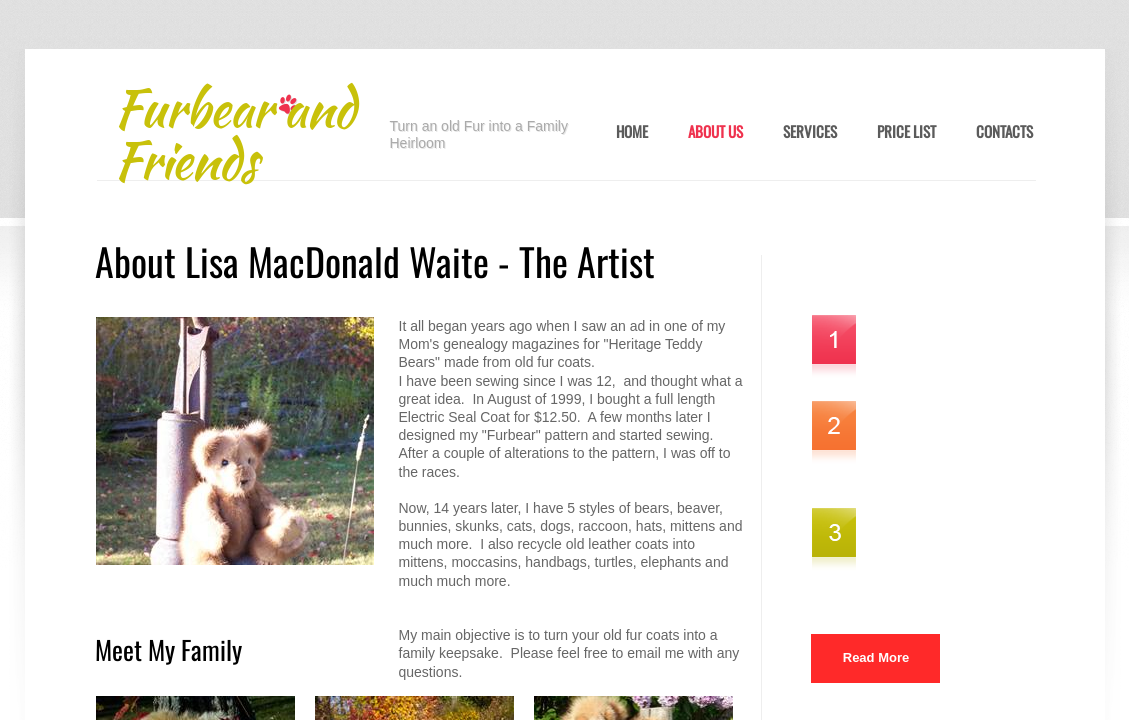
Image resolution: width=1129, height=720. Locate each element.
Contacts (1004, 132)
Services (810, 132)
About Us (715, 132)
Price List (906, 132)
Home (632, 132)
